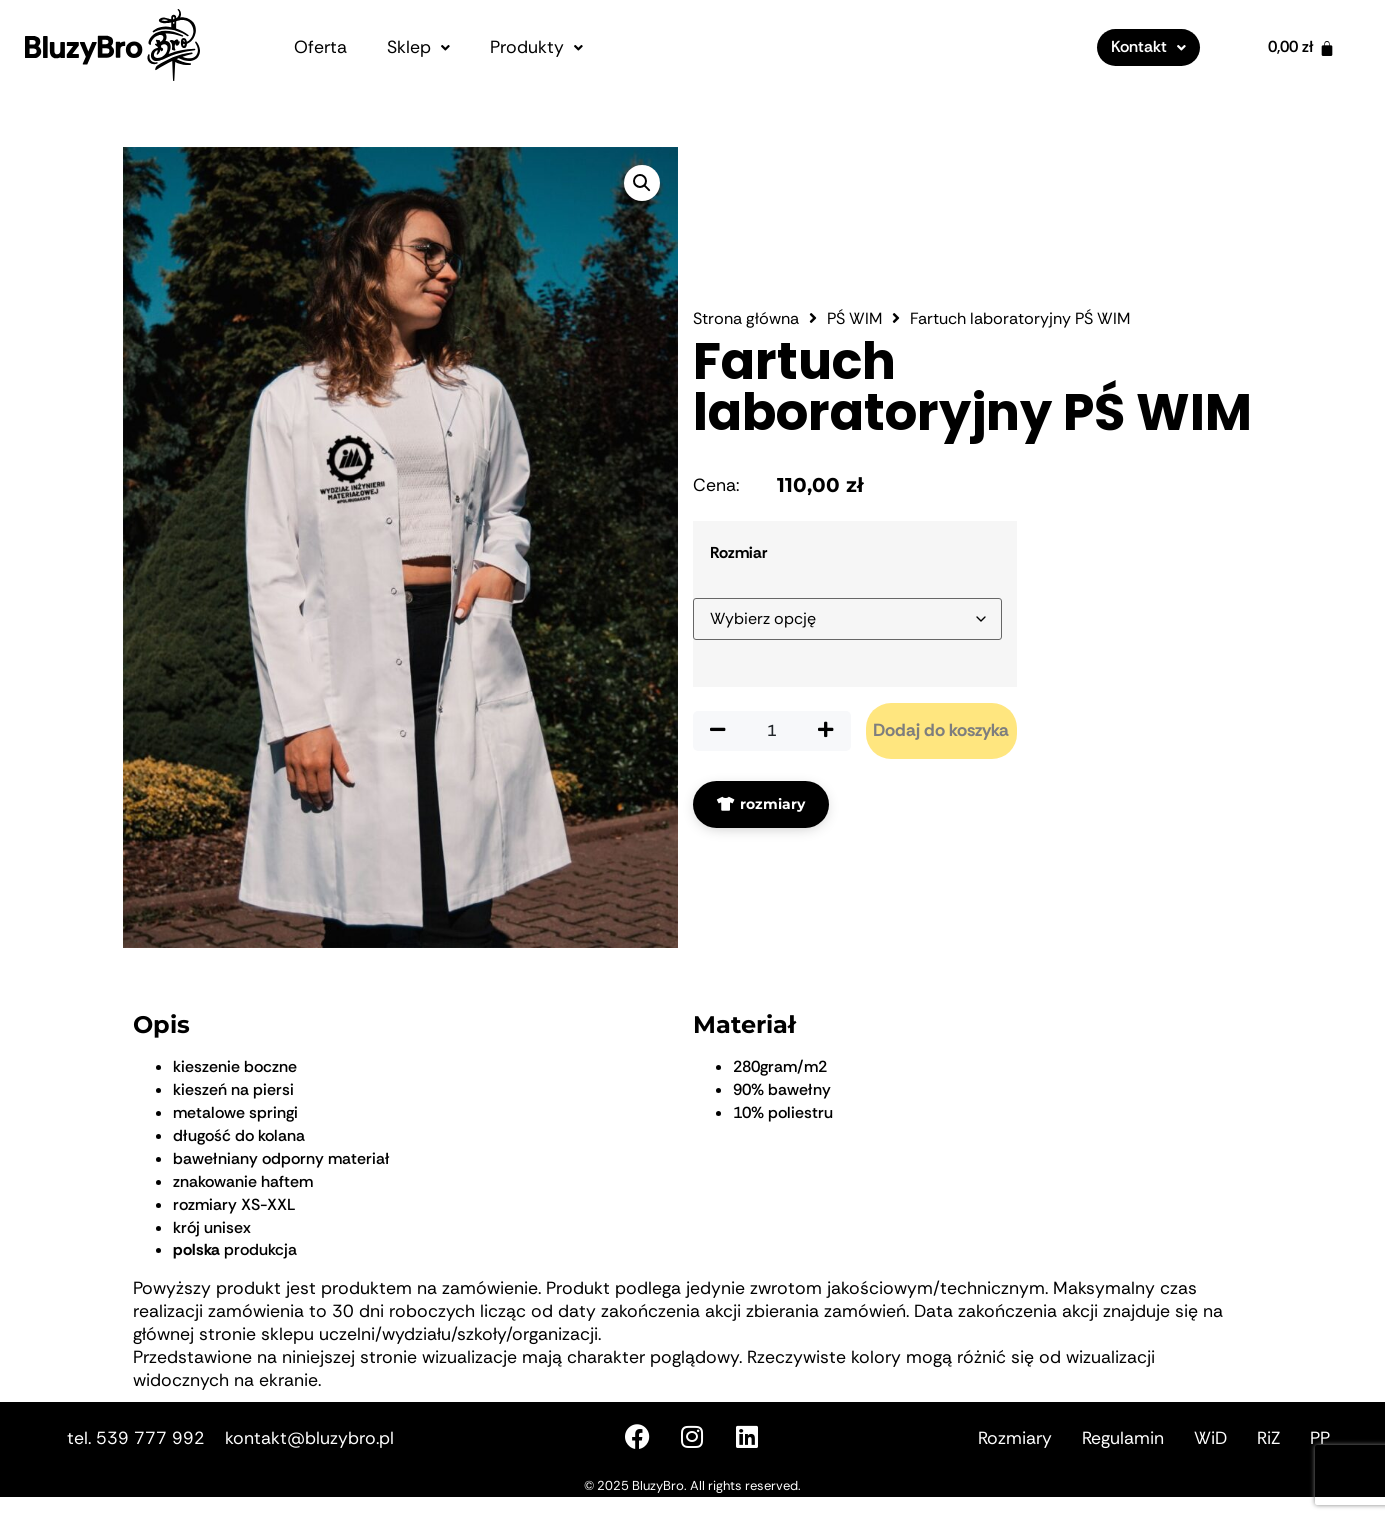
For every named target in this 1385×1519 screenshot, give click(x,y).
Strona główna (746, 390)
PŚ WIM (854, 390)
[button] (418, 47)
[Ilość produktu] (772, 803)
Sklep (418, 47)
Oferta (320, 47)
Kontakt (1148, 46)
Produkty (536, 47)
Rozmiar (738, 625)
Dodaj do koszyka (941, 802)
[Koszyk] (1301, 47)
